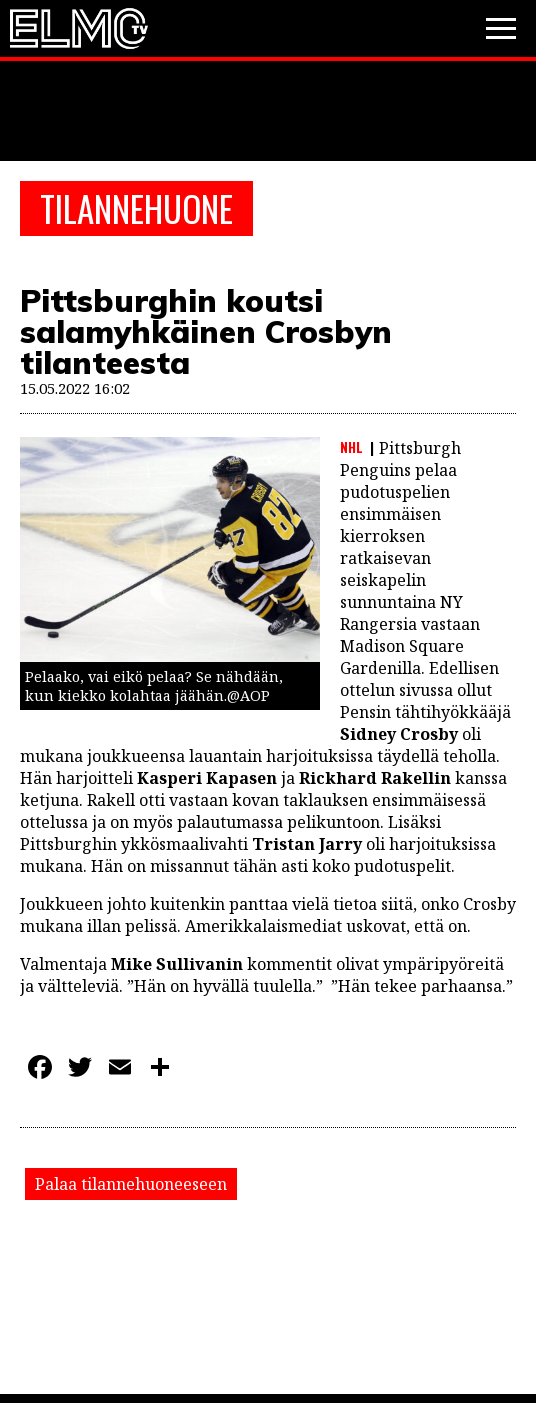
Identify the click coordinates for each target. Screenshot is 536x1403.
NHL (351, 447)
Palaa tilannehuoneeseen (131, 1184)
